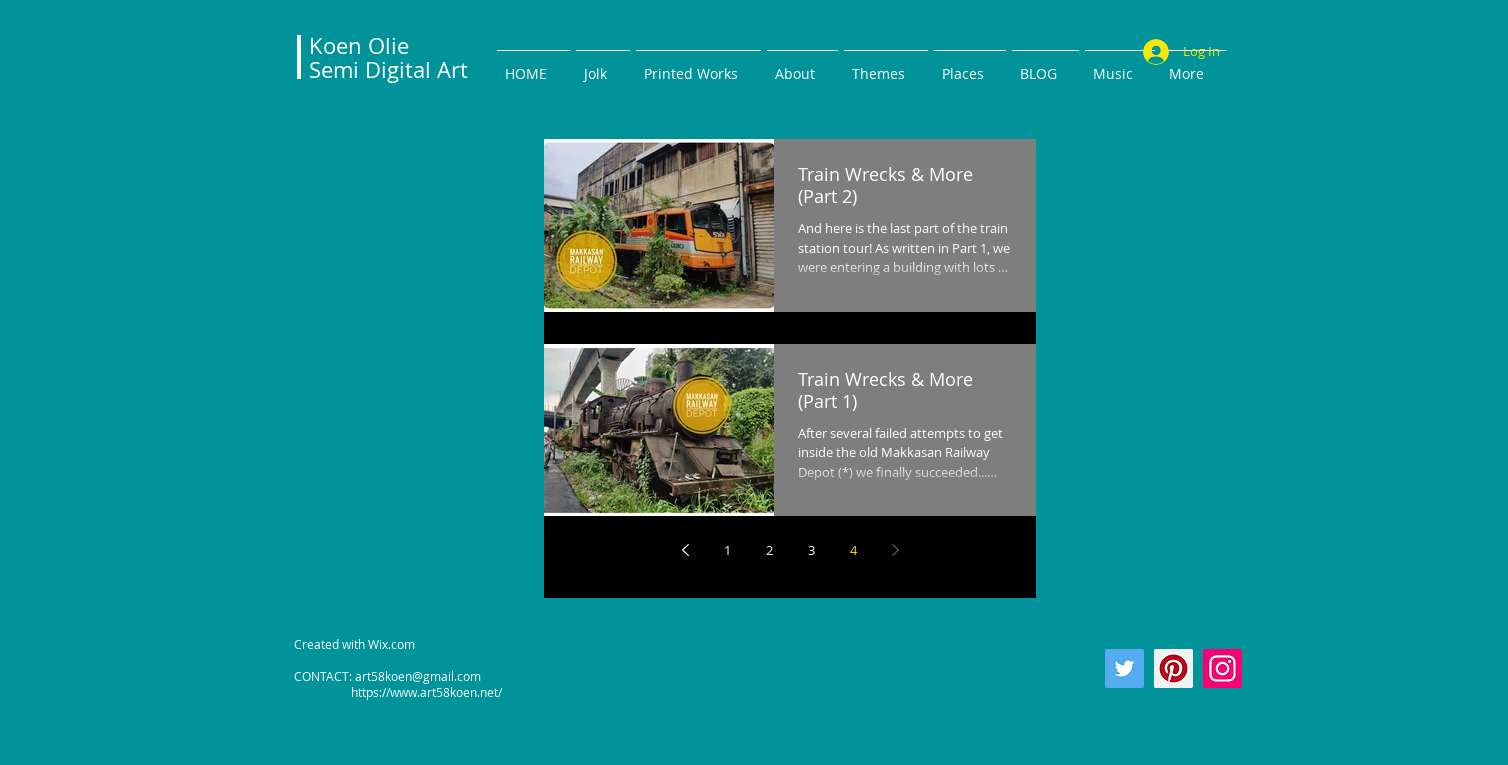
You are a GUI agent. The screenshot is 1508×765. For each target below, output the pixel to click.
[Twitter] (1124, 668)
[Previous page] (685, 550)
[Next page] (895, 550)
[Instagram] (1222, 668)
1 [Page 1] (727, 550)
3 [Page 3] (811, 550)
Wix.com (391, 644)
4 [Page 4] (853, 550)
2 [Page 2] (769, 550)
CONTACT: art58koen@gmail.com (387, 676)
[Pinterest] (1173, 668)
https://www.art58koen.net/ (398, 692)
